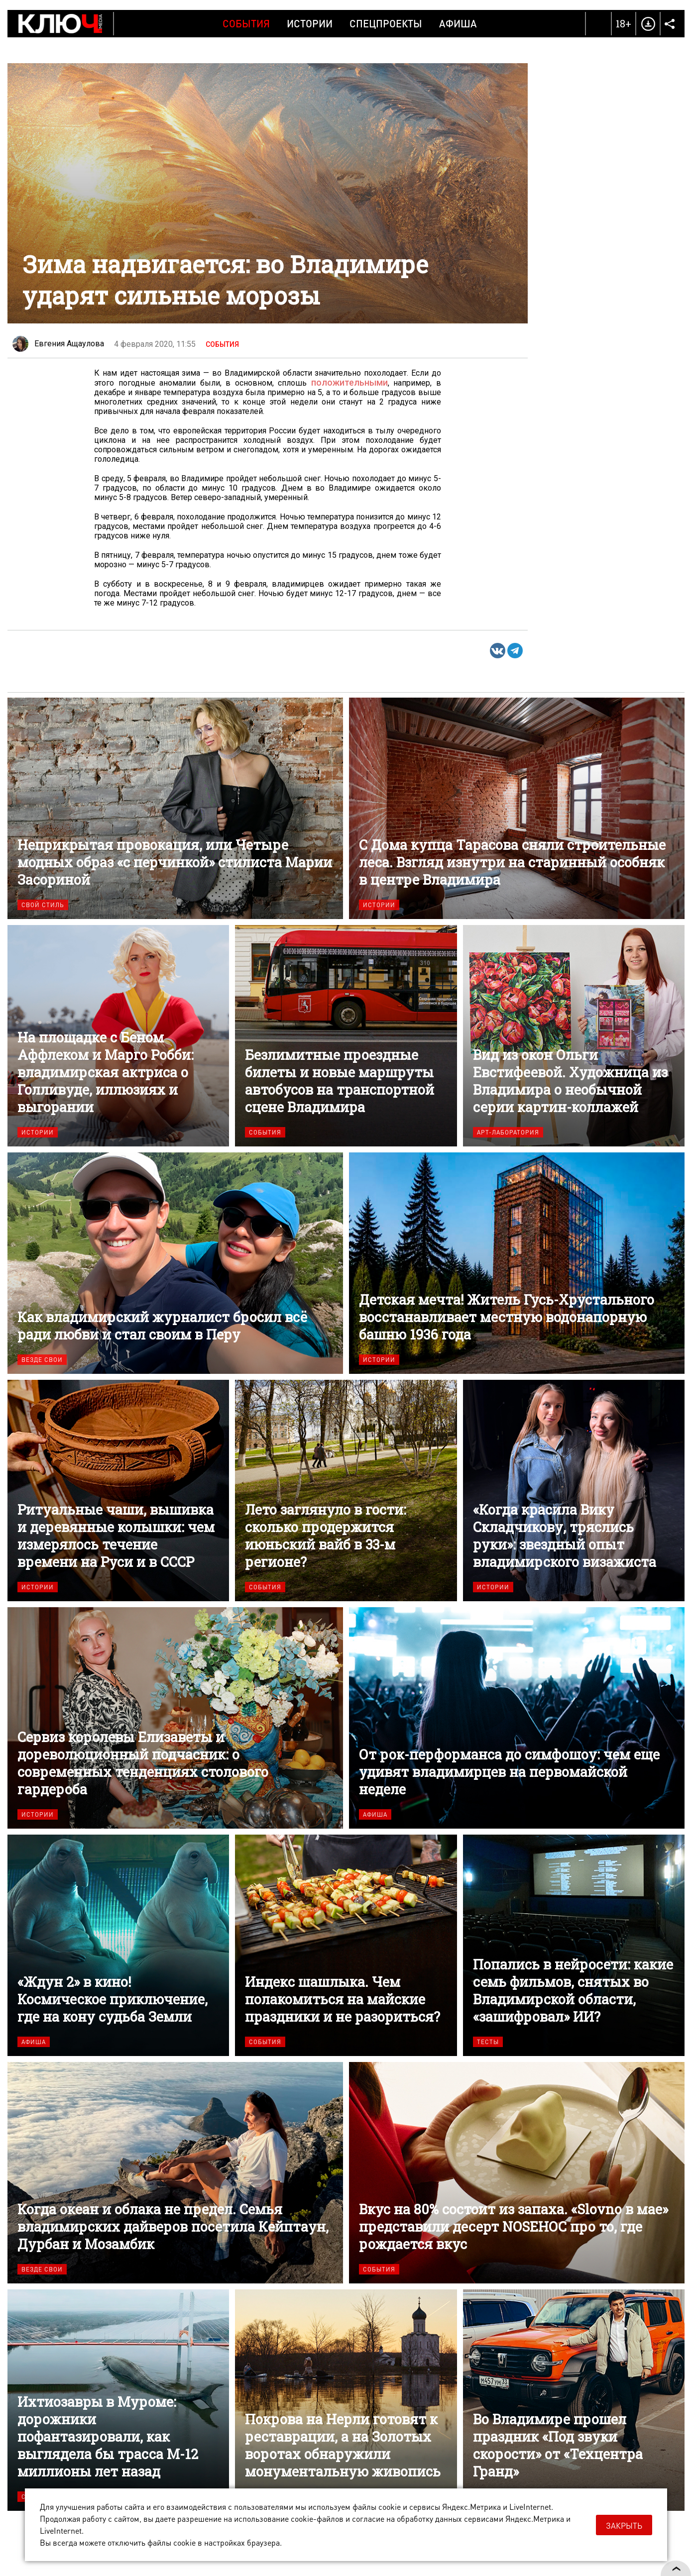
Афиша (458, 23)
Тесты (488, 2041)
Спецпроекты (385, 23)
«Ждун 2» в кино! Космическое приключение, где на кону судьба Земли (118, 1945)
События (246, 23)
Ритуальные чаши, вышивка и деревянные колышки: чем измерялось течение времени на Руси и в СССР (118, 1490)
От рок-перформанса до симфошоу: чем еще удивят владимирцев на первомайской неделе (517, 1717)
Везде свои (42, 1359)
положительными (352, 382)
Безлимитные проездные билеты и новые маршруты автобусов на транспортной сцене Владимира (346, 1035)
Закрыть (624, 2525)
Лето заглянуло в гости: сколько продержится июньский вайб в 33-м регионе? (346, 1490)
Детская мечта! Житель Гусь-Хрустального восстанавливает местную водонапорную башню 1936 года (517, 1262)
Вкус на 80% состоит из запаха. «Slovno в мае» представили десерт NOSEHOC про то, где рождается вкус (517, 2172)
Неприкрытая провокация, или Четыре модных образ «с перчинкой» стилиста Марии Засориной (175, 808)
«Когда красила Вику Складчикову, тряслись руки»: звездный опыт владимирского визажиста (574, 1490)
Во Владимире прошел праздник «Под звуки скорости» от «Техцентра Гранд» (574, 2399)
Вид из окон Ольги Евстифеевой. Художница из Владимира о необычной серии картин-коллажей (574, 1035)
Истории (310, 23)
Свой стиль (42, 904)
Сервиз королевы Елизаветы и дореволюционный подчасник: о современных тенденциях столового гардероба (175, 1717)
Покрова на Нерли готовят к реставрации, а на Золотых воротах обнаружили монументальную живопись (346, 2399)
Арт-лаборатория (508, 1131)
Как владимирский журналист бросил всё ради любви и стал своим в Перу (175, 1262)
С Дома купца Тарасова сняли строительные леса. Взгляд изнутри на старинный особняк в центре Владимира (517, 808)
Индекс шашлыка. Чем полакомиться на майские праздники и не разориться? (346, 1945)
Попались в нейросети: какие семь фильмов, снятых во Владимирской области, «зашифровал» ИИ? (574, 1945)
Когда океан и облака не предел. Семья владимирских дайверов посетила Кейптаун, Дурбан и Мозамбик (175, 2172)
